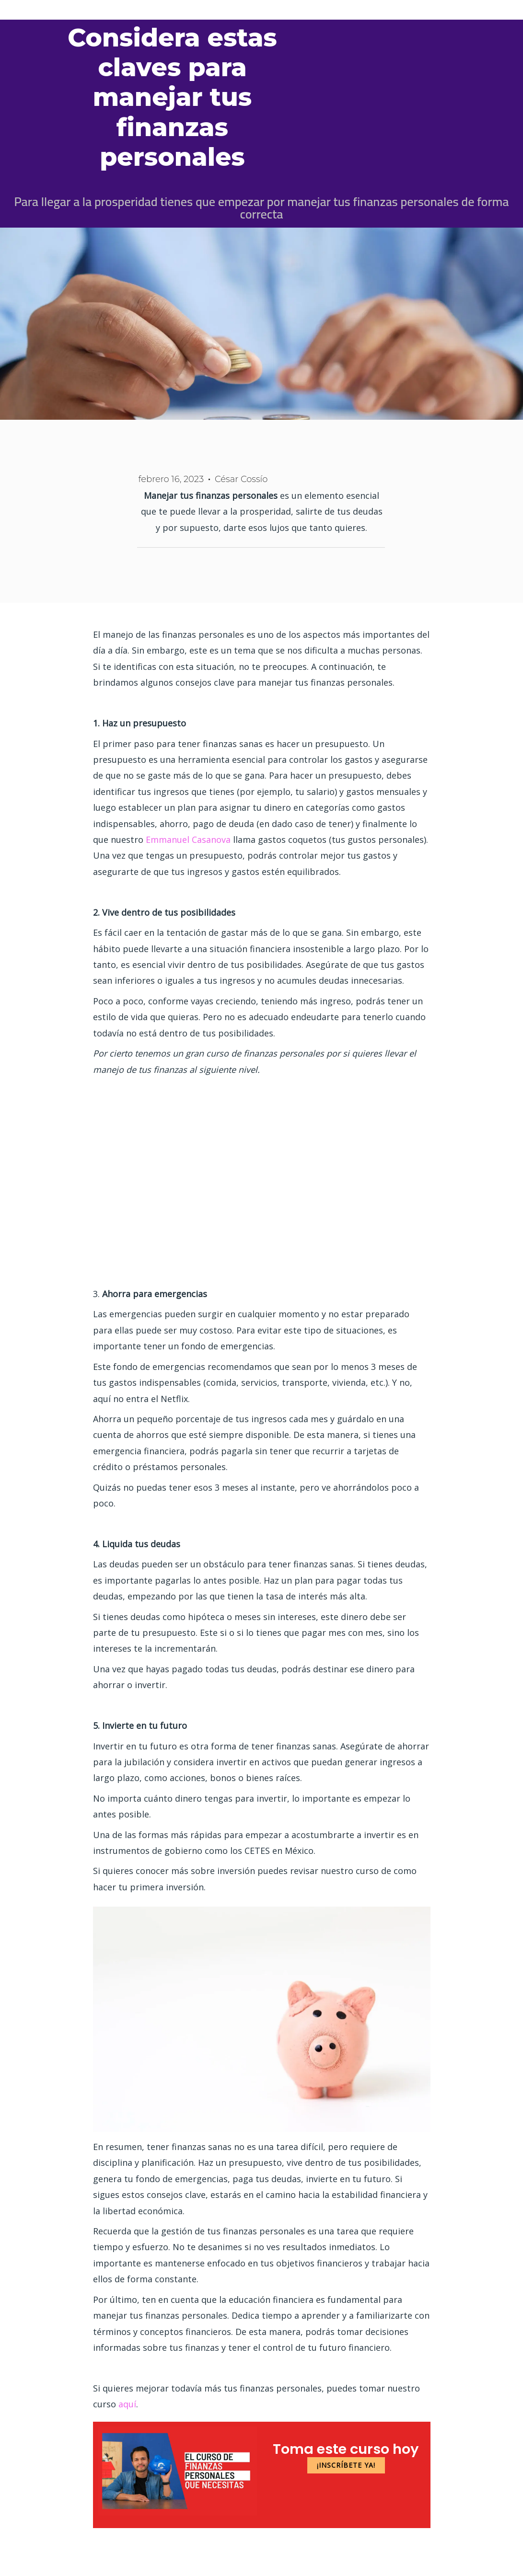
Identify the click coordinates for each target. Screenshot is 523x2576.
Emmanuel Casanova (188, 839)
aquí (127, 2404)
